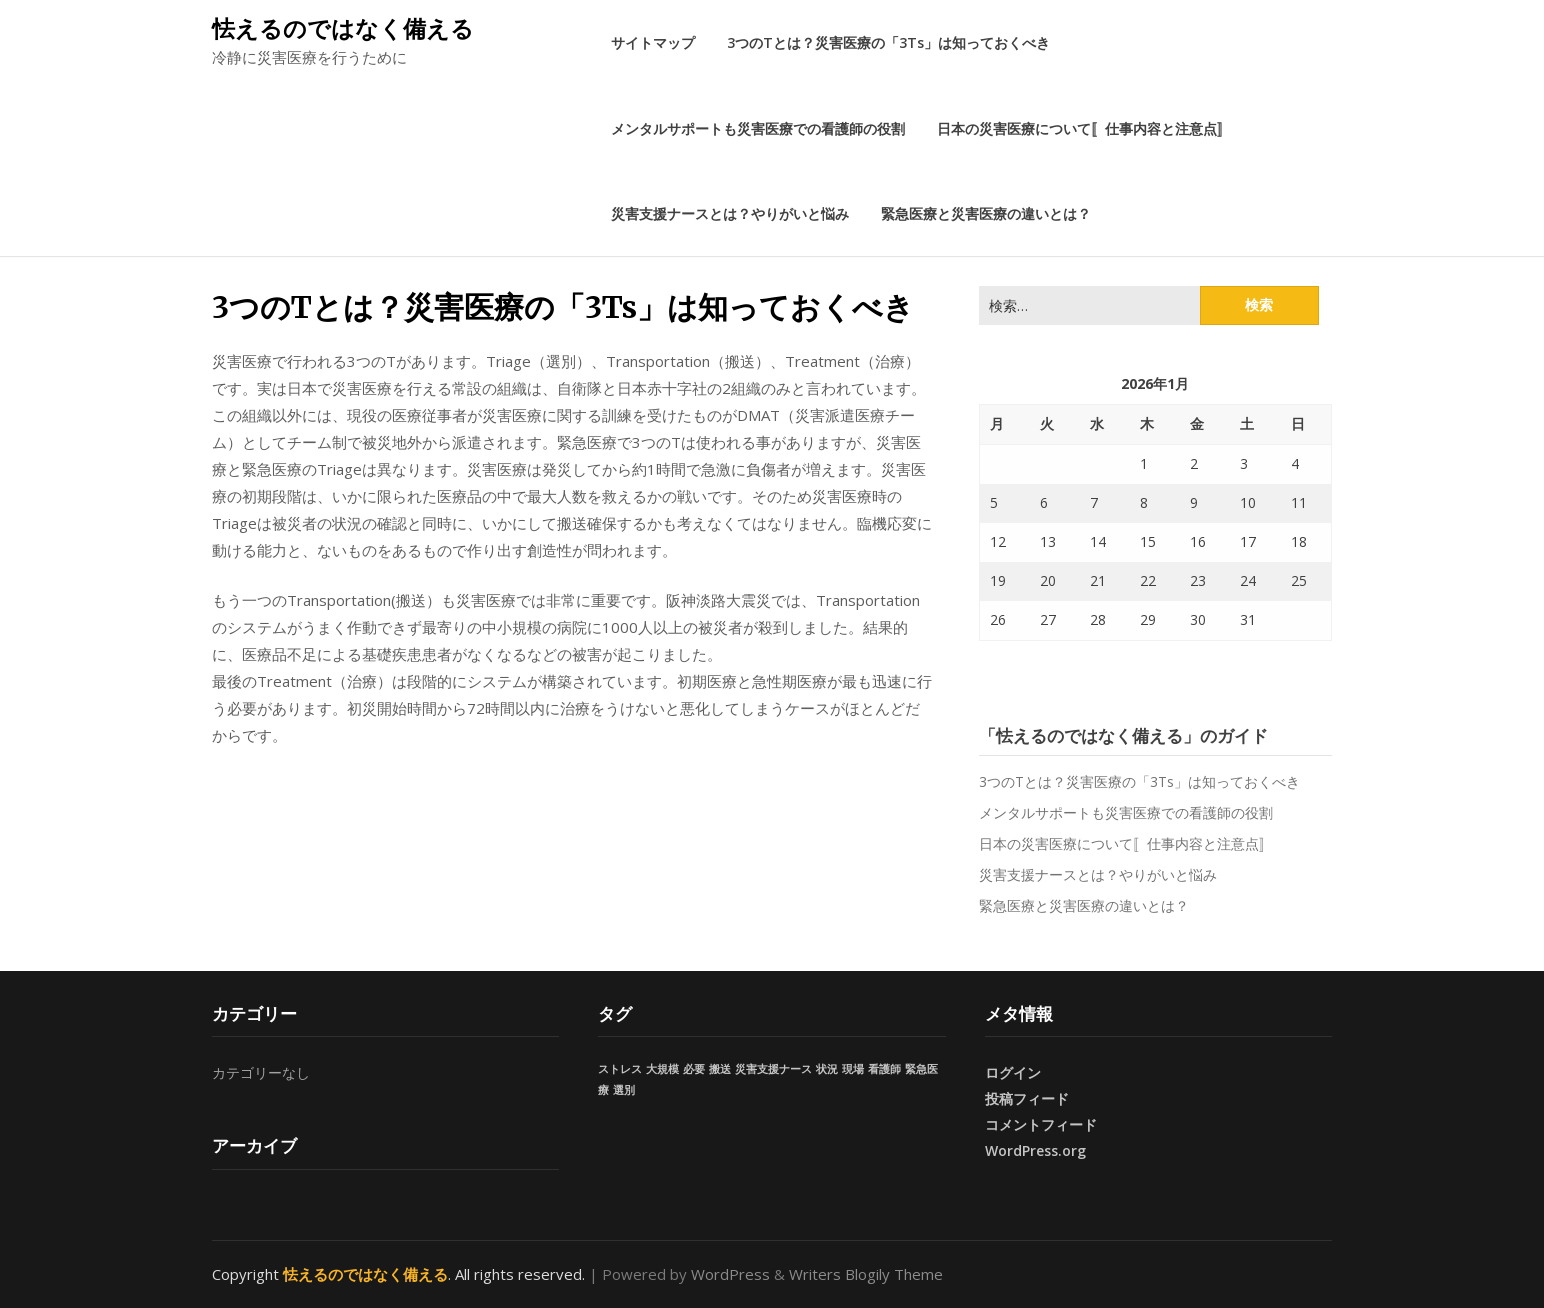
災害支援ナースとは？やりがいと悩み (730, 213)
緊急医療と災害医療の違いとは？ (986, 213)
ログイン (1013, 1072)
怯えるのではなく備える (343, 28)
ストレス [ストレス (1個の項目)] (620, 1069)
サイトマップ (653, 42)
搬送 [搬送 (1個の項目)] (720, 1069)
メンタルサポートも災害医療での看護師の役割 (758, 128)
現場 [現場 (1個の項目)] (853, 1069)
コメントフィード (1041, 1124)
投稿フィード (1027, 1098)
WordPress (730, 1274)
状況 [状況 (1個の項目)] (827, 1069)
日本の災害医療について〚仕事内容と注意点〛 (1084, 128)
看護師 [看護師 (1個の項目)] (884, 1069)
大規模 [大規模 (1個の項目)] (662, 1069)
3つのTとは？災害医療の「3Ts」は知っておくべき (888, 42)
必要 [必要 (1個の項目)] (694, 1069)
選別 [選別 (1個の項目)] (624, 1090)
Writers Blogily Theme (866, 1274)
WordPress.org (1035, 1150)
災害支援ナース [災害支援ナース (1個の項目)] (773, 1069)
